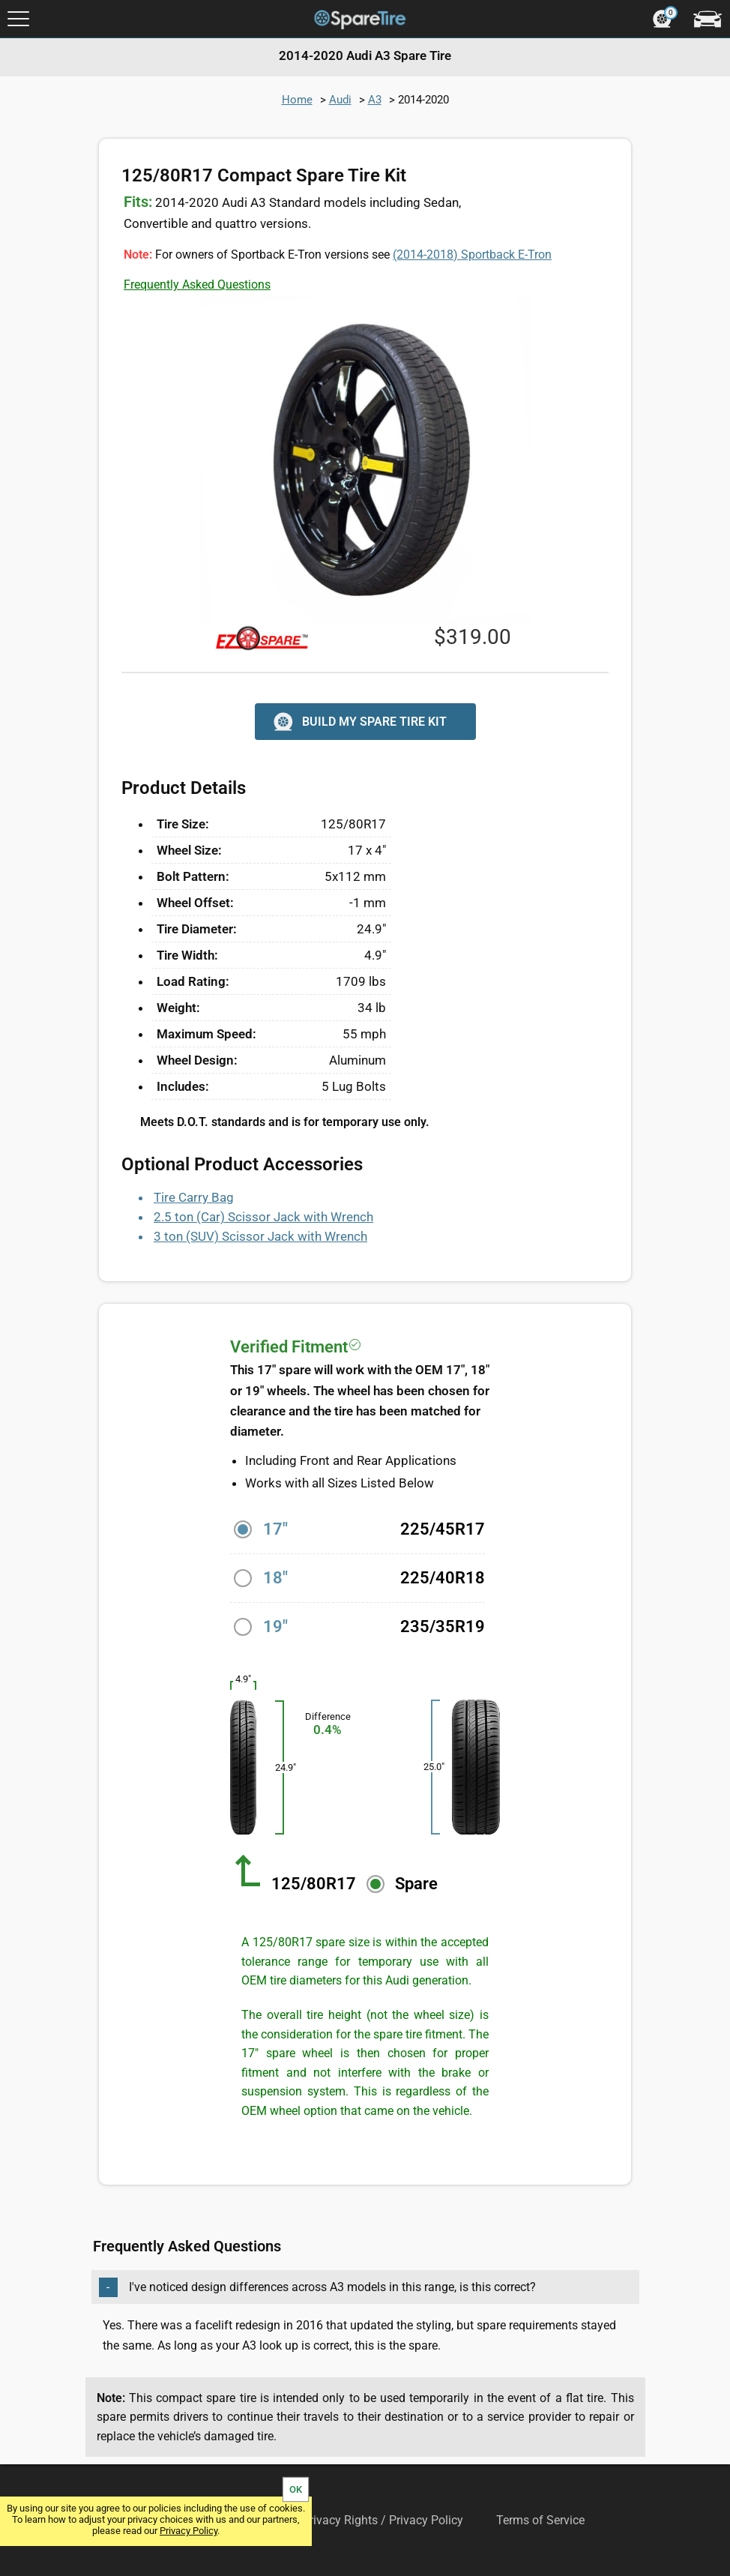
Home (297, 99)
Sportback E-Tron (472, 254)
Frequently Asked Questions (197, 284)
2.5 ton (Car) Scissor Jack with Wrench (263, 1216)
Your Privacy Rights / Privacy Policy (369, 2520)
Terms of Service (540, 2520)
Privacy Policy (188, 2530)
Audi (340, 99)
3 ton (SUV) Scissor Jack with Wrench (260, 1236)
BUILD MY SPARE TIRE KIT (358, 721)
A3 (374, 99)
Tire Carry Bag (194, 1197)
